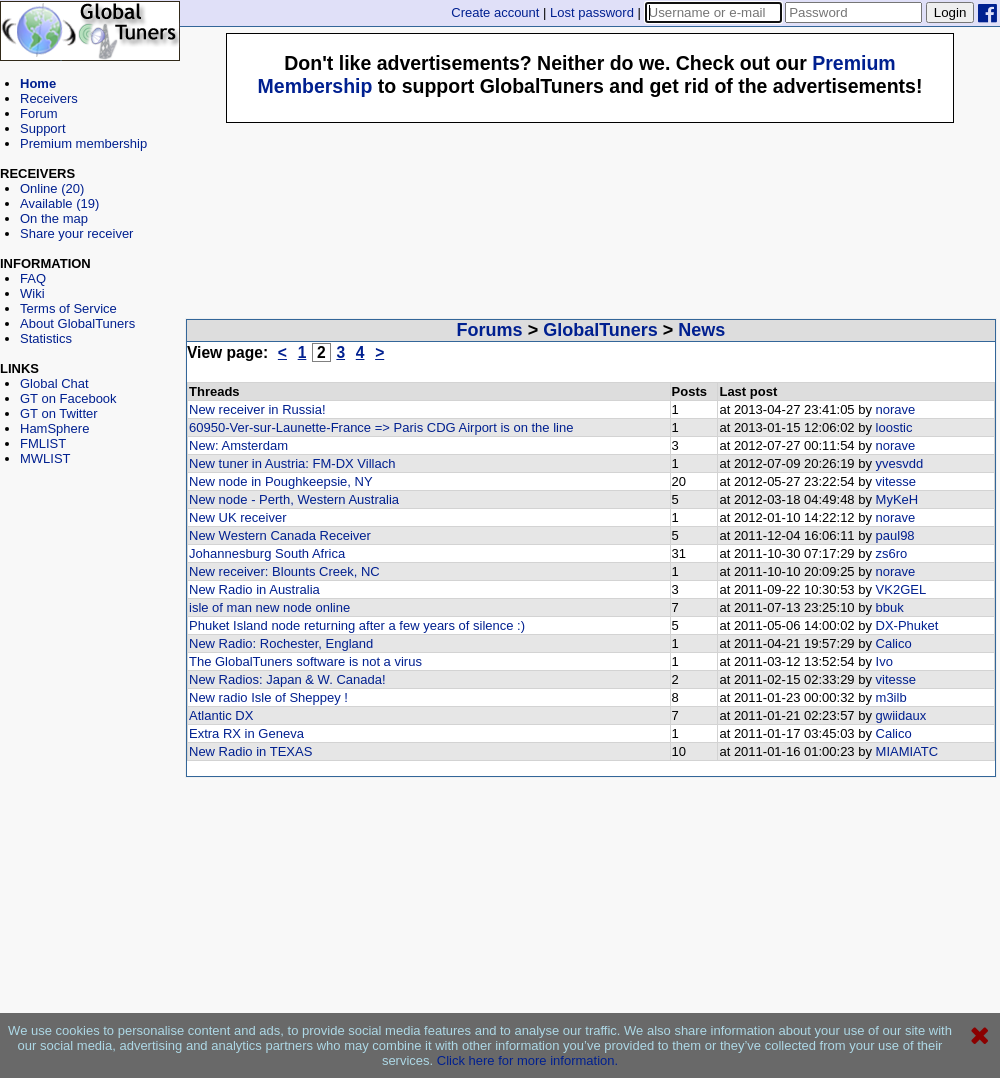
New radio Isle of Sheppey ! (268, 697)
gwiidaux (901, 715)
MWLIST (45, 458)
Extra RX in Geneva (246, 733)
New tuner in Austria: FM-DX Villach (292, 463)
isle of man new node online (269, 607)
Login (950, 12)
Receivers (49, 98)
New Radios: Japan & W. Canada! (287, 679)
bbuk (890, 607)
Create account (495, 12)
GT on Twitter (59, 413)
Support (43, 128)
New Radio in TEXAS (250, 751)
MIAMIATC (907, 751)
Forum (39, 113)
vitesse (896, 481)
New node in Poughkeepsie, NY (281, 481)
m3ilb (891, 697)
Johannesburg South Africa (267, 553)
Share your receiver (76, 233)
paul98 (895, 535)
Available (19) (59, 203)
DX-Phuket (907, 625)
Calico (894, 643)
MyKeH (897, 499)
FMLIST (43, 443)
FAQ (33, 278)
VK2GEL (901, 589)
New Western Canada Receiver (280, 535)
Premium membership (83, 143)
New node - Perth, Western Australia (294, 499)
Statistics (46, 338)
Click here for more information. (527, 1060)
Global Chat (54, 383)
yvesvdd (900, 463)
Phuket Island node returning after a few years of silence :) (357, 625)
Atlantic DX (221, 715)
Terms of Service (68, 308)
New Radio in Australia (254, 589)
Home (38, 83)
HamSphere (54, 428)
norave (896, 409)
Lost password (592, 12)
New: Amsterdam (238, 445)
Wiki (32, 293)
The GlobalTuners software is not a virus (305, 661)
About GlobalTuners (77, 323)
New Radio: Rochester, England (281, 643)
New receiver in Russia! (257, 409)
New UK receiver (238, 517)
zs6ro (892, 553)
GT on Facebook (68, 398)
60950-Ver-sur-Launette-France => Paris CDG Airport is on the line (381, 427)
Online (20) (52, 188)
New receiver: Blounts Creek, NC (284, 571)
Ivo (884, 661)
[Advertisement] (90, 556)
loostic (894, 427)
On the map (54, 218)
